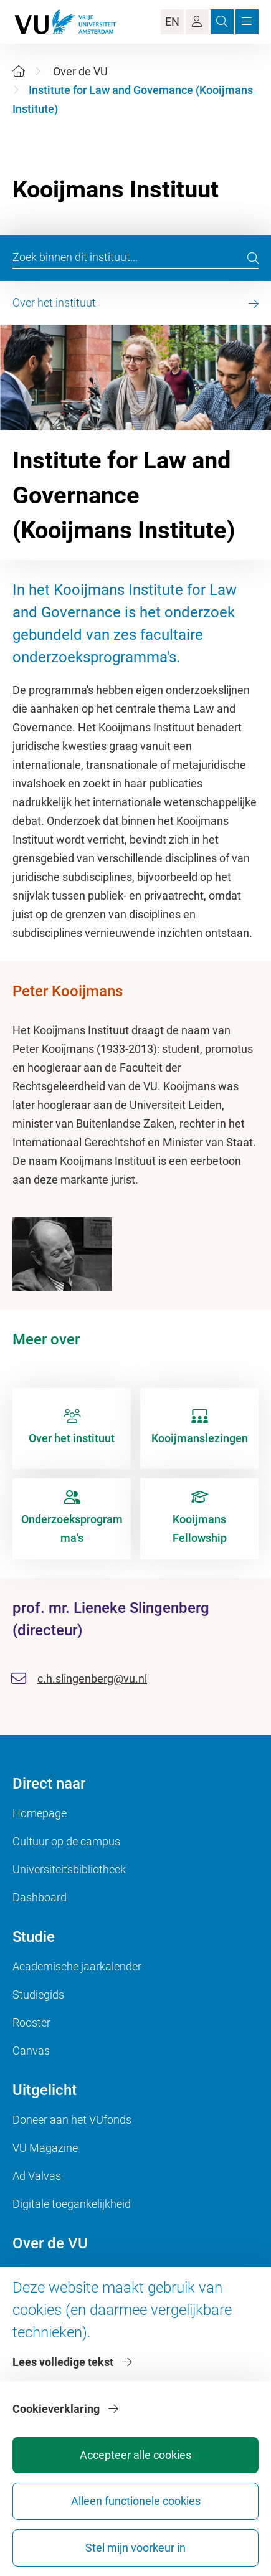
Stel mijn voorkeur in (135, 2547)
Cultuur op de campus (66, 1841)
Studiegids (38, 1994)
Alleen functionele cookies (136, 2500)
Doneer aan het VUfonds (71, 2119)
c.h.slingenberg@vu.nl (92, 1678)
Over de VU (80, 71)
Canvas (31, 2050)
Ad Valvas (36, 2175)
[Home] (18, 71)
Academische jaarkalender (76, 1966)
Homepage (39, 1813)
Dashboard (39, 1897)
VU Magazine (45, 2147)
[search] (253, 258)
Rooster (31, 2022)
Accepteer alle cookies (135, 2454)
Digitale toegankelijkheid (71, 2203)
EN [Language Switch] (172, 21)
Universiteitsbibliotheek (69, 1869)
